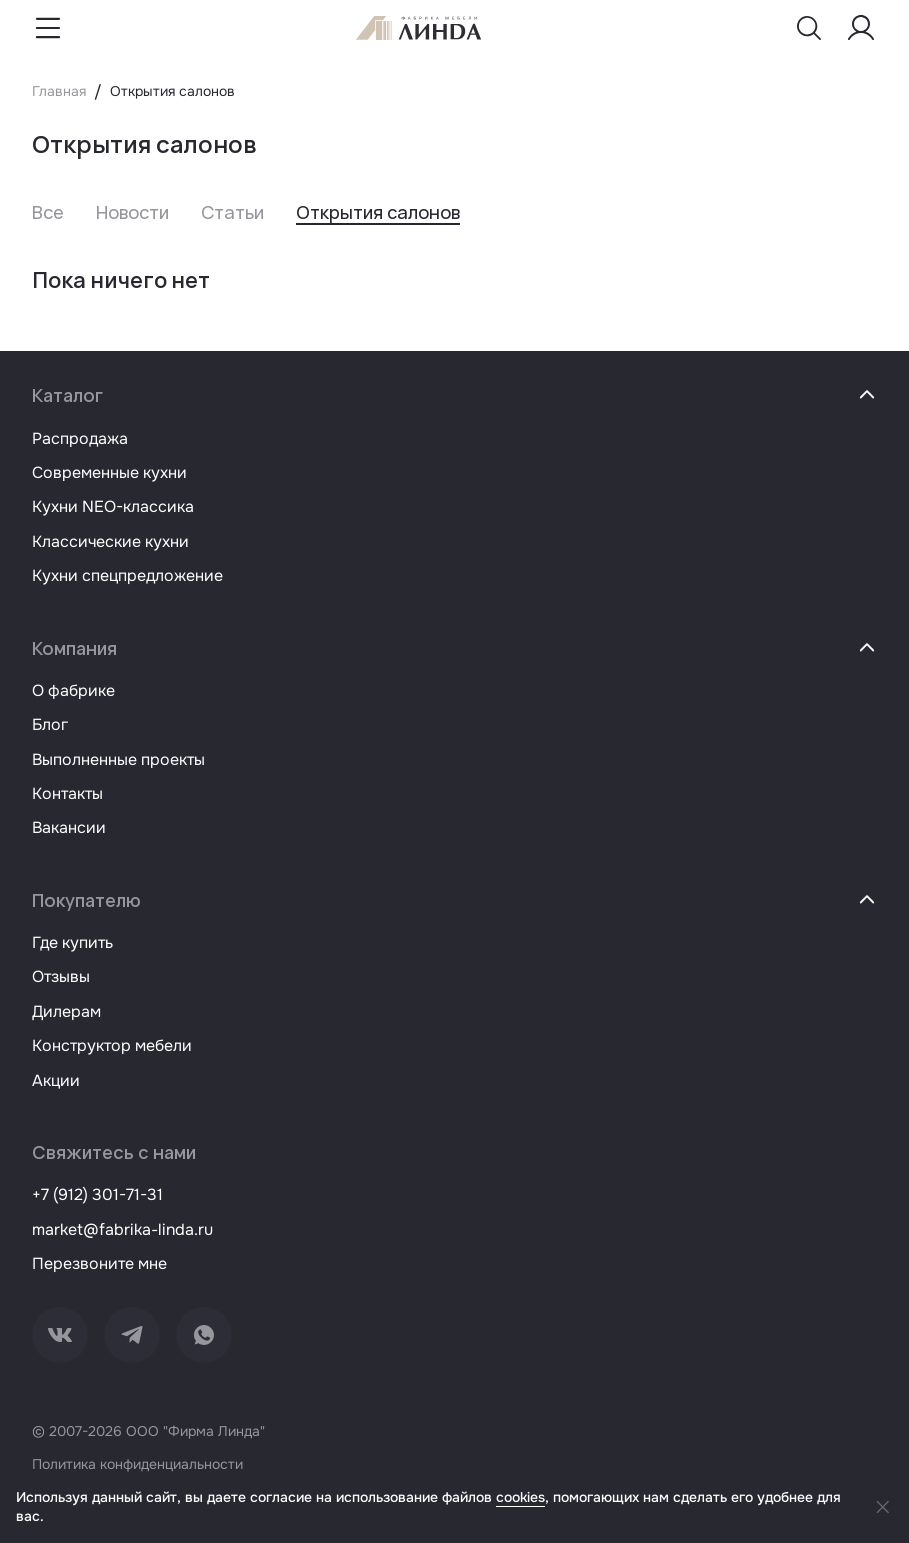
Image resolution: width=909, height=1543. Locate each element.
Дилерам (66, 1011)
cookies (520, 1497)
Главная (59, 91)
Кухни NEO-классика (113, 506)
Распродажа (80, 438)
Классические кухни (110, 541)
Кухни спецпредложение (127, 575)
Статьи (232, 212)
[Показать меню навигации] (48, 28)
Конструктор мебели (112, 1045)
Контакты (67, 793)
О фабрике (73, 690)
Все (48, 212)
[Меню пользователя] (861, 28)
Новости (132, 212)
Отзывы (61, 976)
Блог (50, 724)
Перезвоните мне (99, 1263)
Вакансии (69, 827)
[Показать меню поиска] (809, 28)
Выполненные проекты (118, 759)
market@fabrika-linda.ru (122, 1229)
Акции (56, 1080)
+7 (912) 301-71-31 (97, 1194)
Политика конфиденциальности (137, 1464)
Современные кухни (109, 472)
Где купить (72, 942)
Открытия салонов (378, 212)
